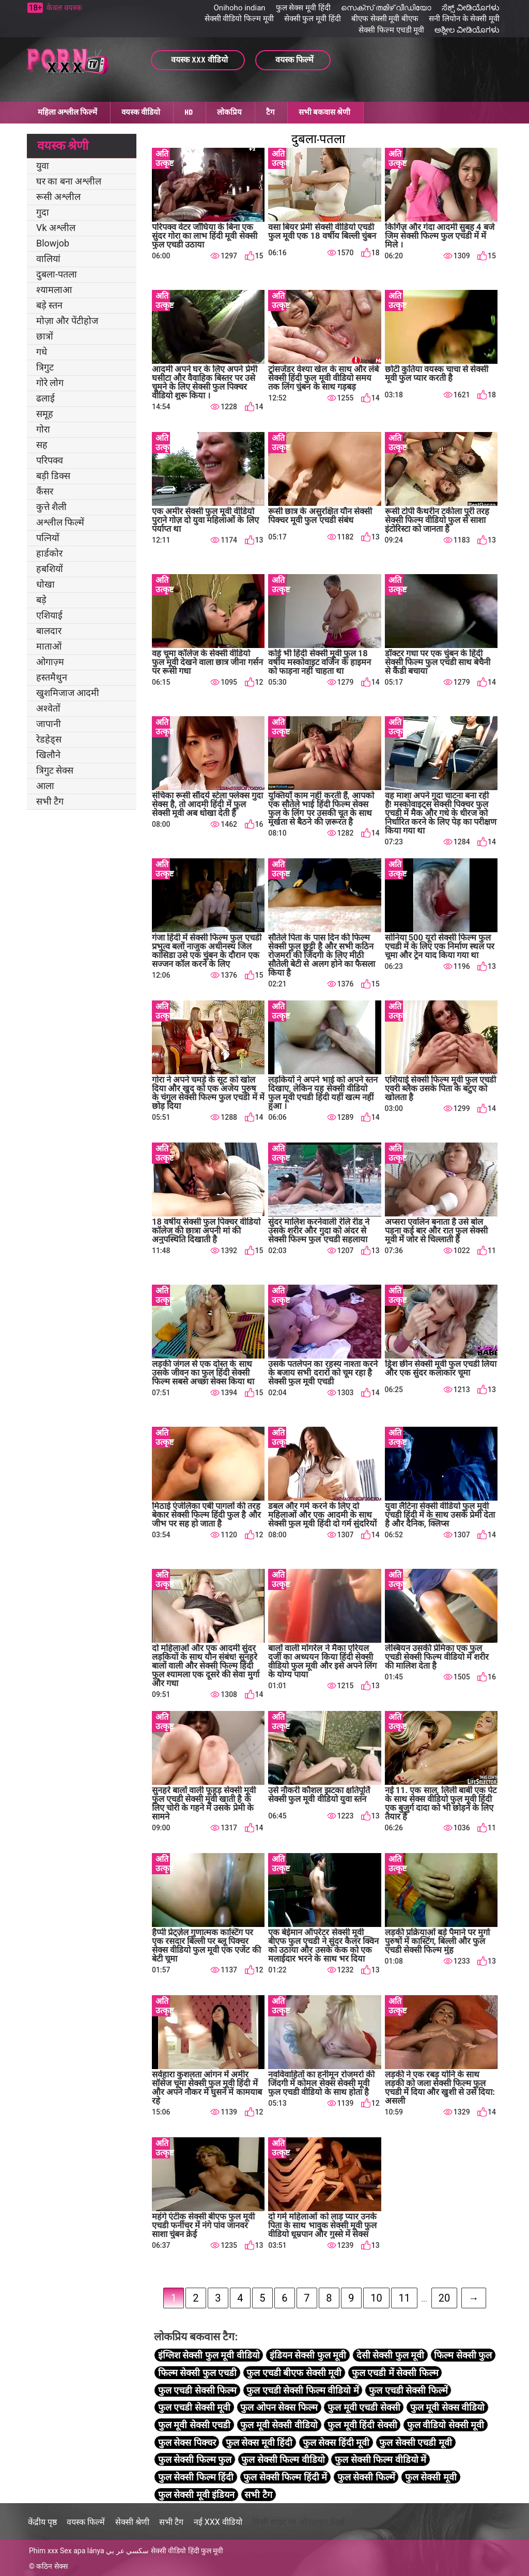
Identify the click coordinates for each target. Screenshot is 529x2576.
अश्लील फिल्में (60, 522)
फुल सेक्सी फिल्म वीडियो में (380, 2459)
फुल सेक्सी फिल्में (366, 2477)
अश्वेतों (48, 708)
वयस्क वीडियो (140, 112)
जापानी (48, 723)
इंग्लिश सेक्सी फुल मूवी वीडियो (209, 2355)
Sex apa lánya (82, 2551)
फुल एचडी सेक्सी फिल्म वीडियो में (302, 2390)
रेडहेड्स (48, 739)
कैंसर (44, 491)
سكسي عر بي (127, 2551)
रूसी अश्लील (58, 196)
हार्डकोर (49, 553)
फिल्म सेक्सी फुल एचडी (197, 2372)
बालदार (48, 630)
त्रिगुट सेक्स (54, 770)
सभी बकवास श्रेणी (324, 112)
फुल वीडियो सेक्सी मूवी (445, 2424)
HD (188, 112)
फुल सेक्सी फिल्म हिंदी (196, 2477)
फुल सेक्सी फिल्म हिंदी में (285, 2477)
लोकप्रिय (229, 112)
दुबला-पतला (56, 274)
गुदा (42, 212)
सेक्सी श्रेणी (132, 2522)
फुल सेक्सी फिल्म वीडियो (282, 2459)
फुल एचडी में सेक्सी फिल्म (395, 2372)
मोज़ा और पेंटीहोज (67, 320)
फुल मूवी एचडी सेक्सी (364, 2407)
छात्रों (44, 336)
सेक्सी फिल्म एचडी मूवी (391, 30)
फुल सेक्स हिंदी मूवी (336, 2442)
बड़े (41, 599)
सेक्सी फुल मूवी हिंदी (312, 18)
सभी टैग (50, 801)
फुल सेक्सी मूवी (431, 2477)
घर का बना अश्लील (68, 181)
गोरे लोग (50, 382)
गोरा (43, 429)
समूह (44, 413)
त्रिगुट (45, 367)
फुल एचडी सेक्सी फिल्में (408, 2390)
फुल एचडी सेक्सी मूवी (194, 2407)
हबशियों (49, 568)
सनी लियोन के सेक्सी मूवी (464, 18)
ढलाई (45, 398)
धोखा (45, 584)
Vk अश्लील (55, 227)
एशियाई (49, 615)
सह (42, 444)
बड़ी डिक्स (53, 475)
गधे (41, 351)
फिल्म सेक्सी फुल (463, 2355)
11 (404, 2298)
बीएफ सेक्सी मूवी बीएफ (384, 18)
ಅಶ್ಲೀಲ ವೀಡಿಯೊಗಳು (467, 30)
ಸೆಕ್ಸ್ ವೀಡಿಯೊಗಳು (471, 7)
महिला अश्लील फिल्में (67, 112)
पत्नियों (47, 537)
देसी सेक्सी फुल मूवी (390, 2355)
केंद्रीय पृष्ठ (42, 2522)
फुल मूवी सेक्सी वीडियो (278, 2424)
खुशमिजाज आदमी (67, 692)
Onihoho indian (240, 7)
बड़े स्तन (49, 305)
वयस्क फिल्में (86, 2522)
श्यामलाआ (54, 289)
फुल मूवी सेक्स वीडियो (447, 2407)
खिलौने (48, 754)
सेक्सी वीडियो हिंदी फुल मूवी (187, 2551)
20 (444, 2298)
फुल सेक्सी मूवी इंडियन (196, 2494)
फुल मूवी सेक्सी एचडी (194, 2424)
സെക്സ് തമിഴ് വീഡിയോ (386, 7)
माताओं (48, 646)
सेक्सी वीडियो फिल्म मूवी (239, 18)
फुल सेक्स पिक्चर (187, 2442)
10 (376, 2298)
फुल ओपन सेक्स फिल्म (278, 2407)
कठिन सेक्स (51, 2566)
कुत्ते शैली (51, 506)
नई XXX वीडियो (218, 2522)
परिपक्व (49, 460)
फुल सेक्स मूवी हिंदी (303, 7)
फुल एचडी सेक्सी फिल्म (197, 2390)
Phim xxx (43, 2551)
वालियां (48, 258)
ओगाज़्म (50, 661)
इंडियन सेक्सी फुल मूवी (308, 2355)
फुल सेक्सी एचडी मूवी (415, 2442)
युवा (42, 165)
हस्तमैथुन (51, 677)
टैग (270, 112)
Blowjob (52, 243)
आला (45, 785)
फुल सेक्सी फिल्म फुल (194, 2459)
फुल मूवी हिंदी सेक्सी (362, 2424)
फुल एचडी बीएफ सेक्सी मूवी (293, 2372)
